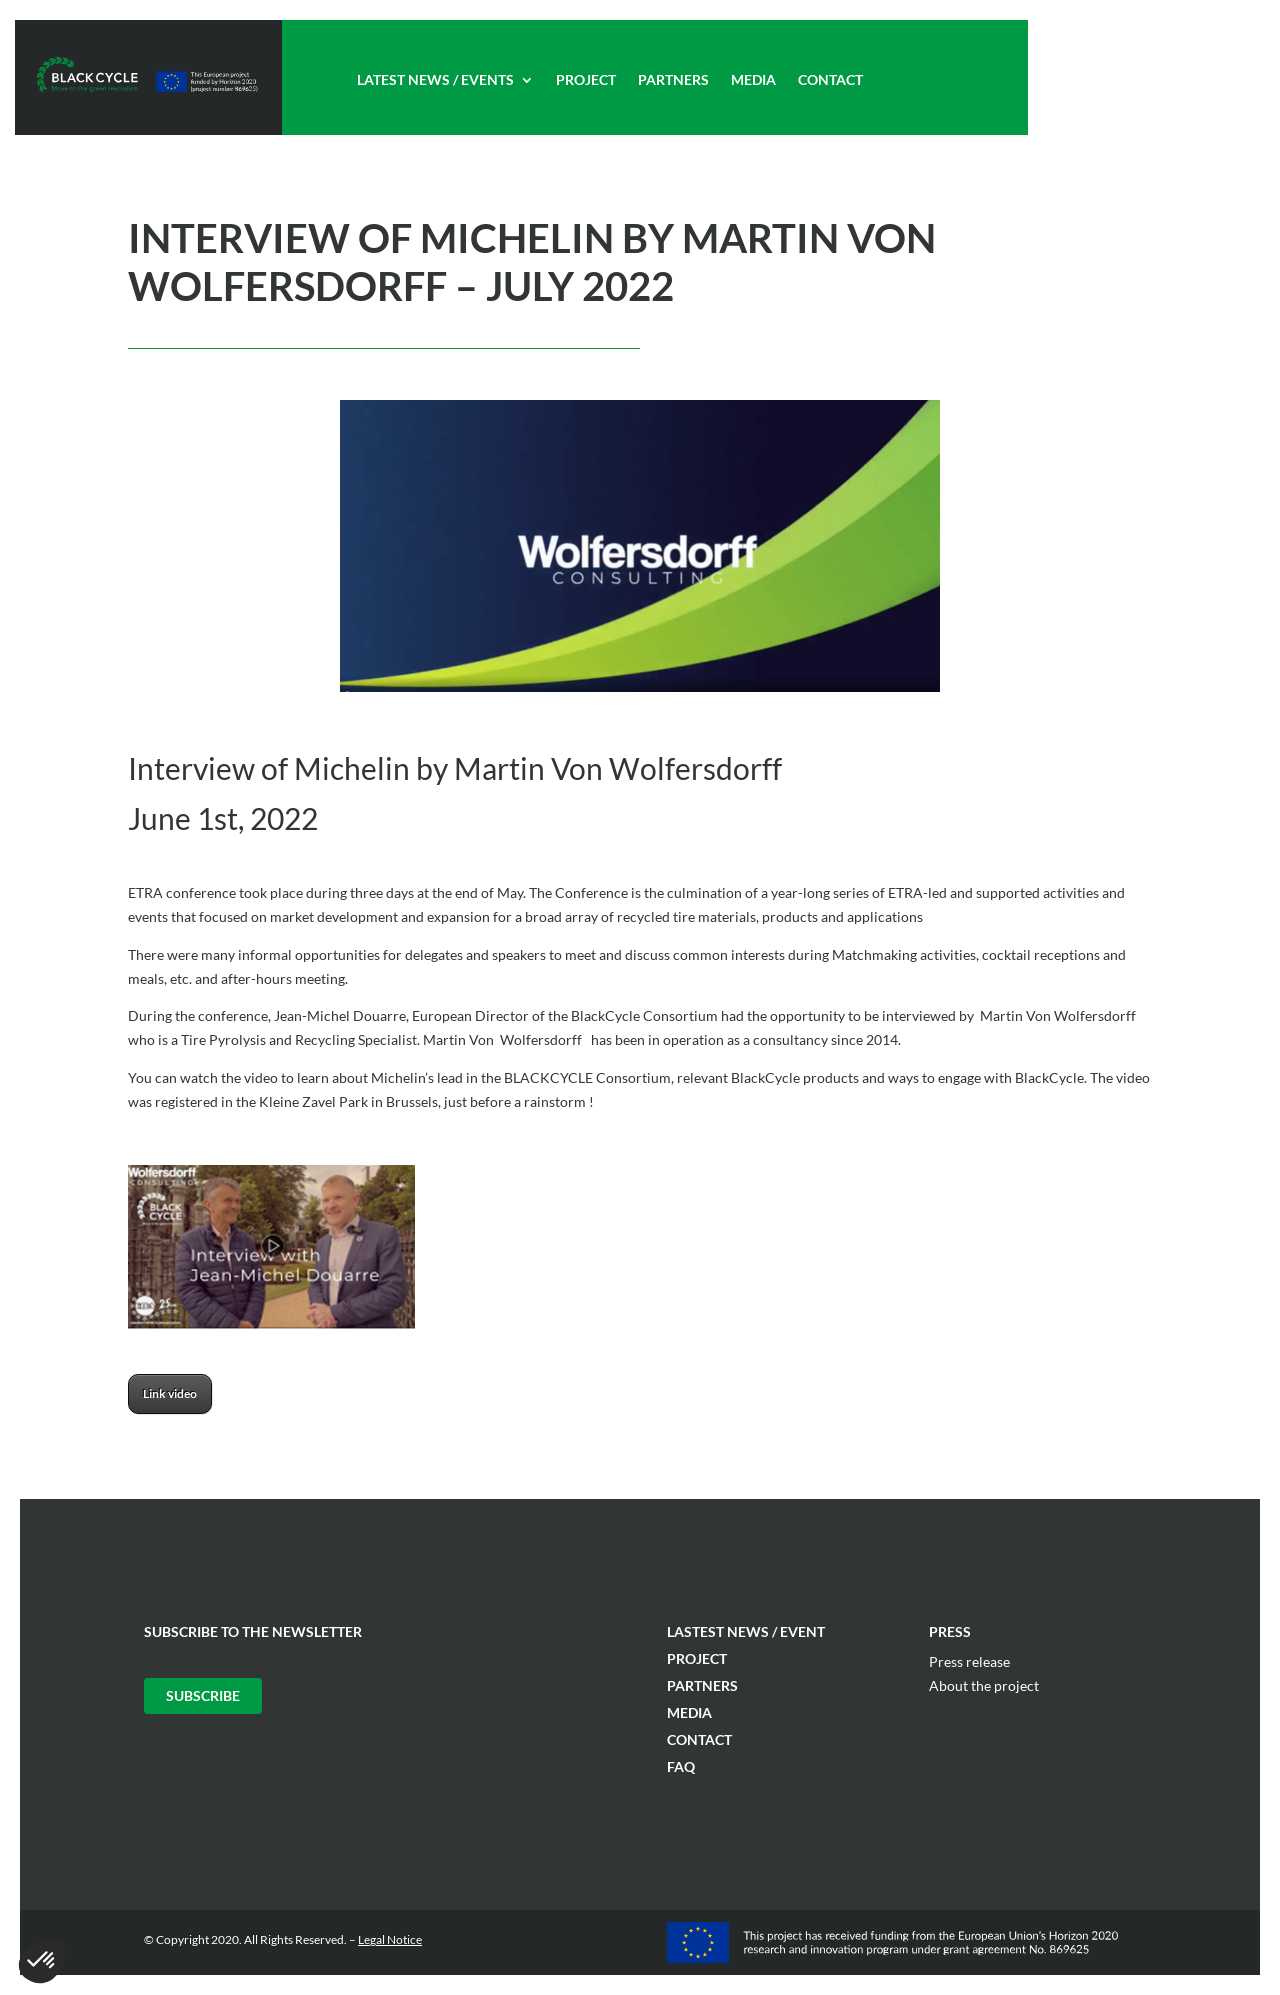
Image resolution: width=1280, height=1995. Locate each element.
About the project (984, 1685)
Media (753, 80)
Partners (673, 80)
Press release (969, 1661)
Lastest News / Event (746, 1631)
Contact (830, 80)
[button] (42, 1961)
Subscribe (203, 1695)
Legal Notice (390, 1939)
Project (586, 80)
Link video (170, 1393)
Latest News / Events (435, 80)
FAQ (681, 1766)
